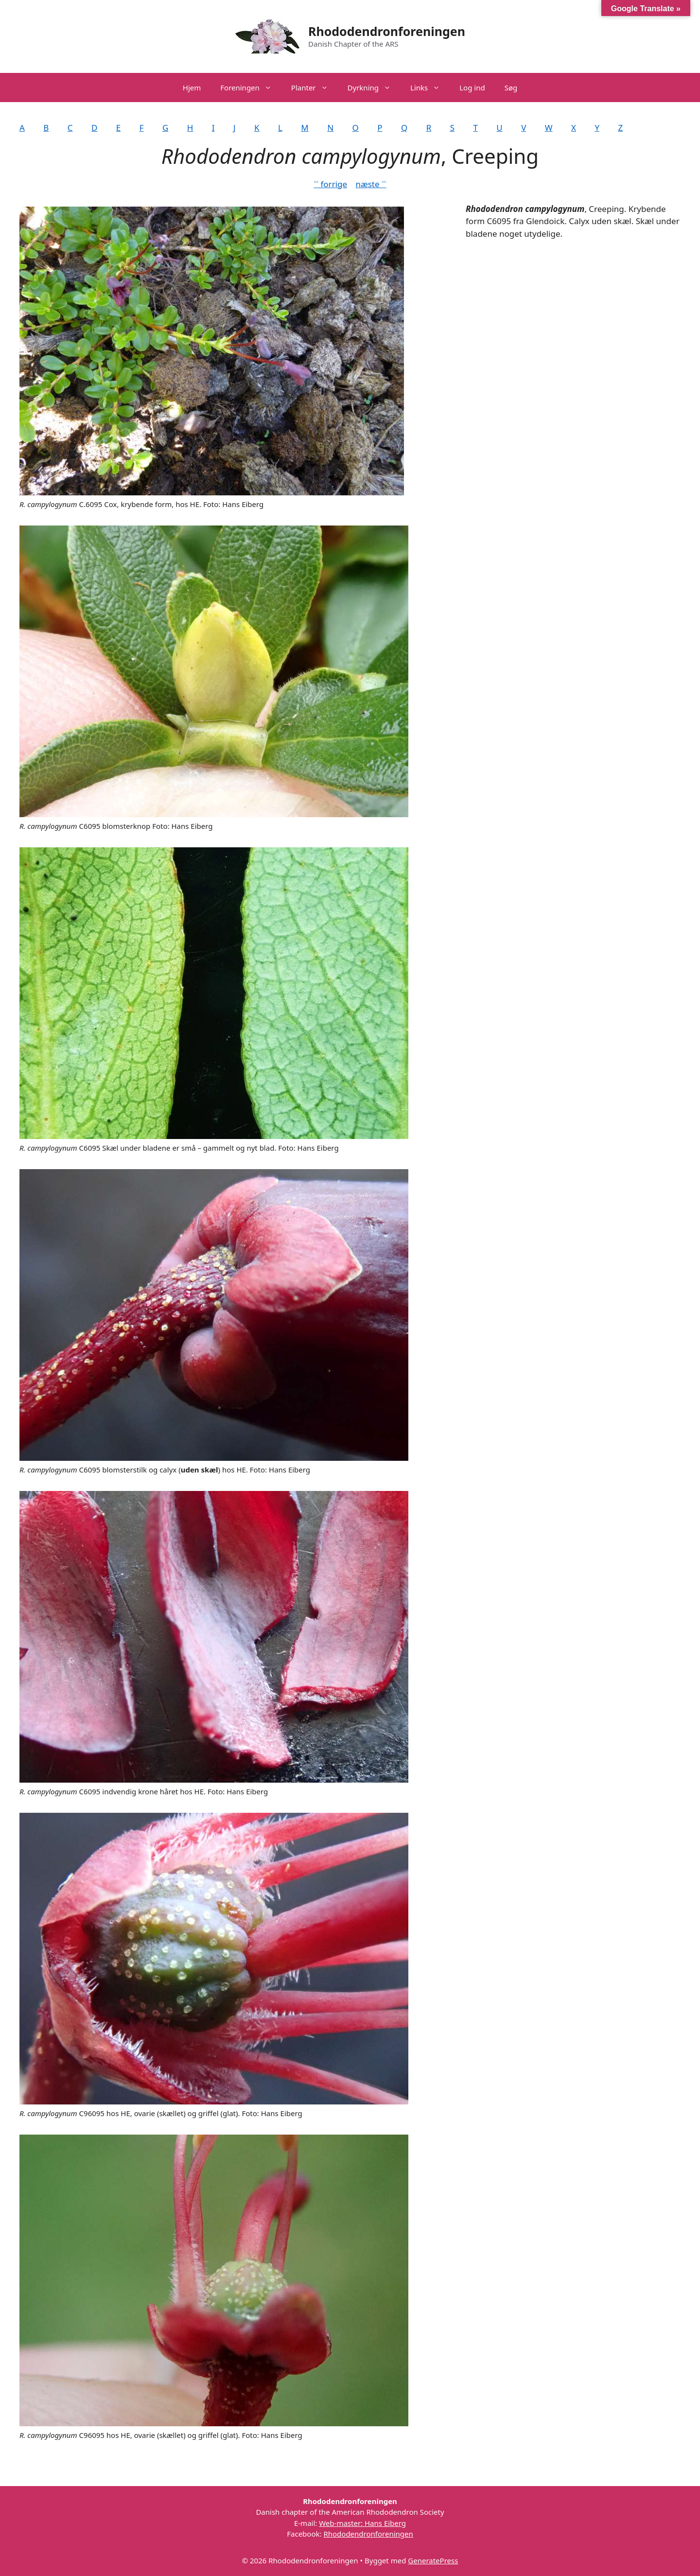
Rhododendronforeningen (386, 31)
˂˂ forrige (330, 184)
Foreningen (250, 87)
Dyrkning (374, 87)
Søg (511, 87)
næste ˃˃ (370, 184)
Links (430, 87)
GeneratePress (433, 2560)
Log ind (472, 87)
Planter (314, 87)
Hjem (192, 87)
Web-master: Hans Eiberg (362, 2523)
